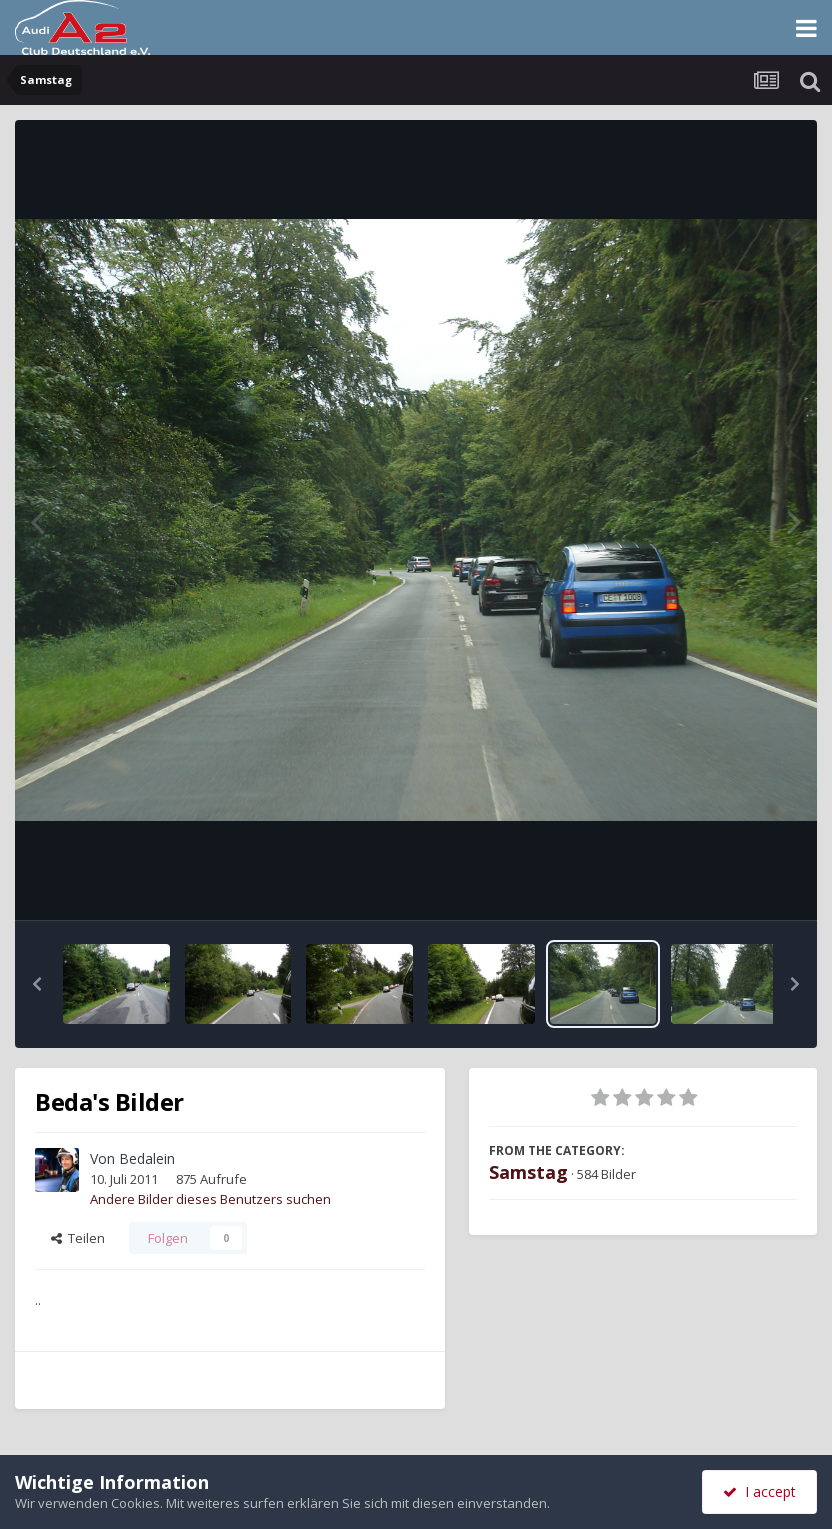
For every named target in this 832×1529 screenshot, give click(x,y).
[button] (37, 984)
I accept (759, 1491)
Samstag (528, 1172)
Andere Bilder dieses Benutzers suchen (210, 1199)
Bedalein (147, 1158)
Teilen (78, 1238)
